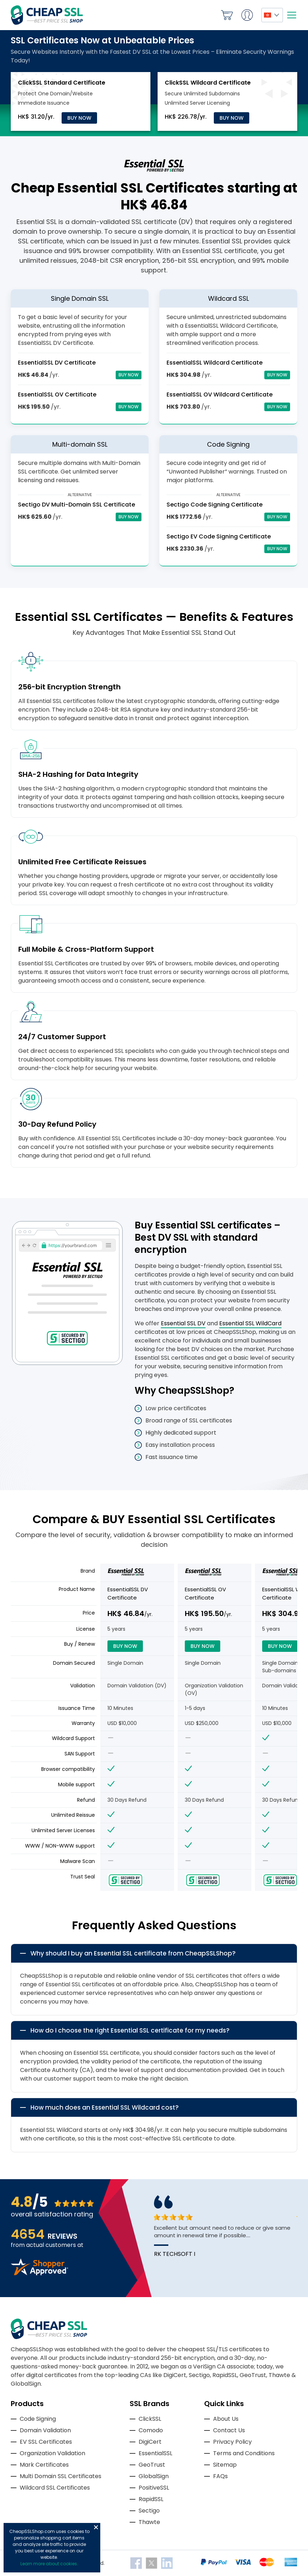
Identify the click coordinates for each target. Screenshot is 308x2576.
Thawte (149, 2522)
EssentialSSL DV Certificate (57, 362)
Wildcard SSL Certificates (55, 2488)
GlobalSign (154, 2476)
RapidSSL (151, 2499)
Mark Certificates (44, 2465)
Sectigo (149, 2510)
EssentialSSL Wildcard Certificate (215, 362)
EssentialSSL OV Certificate (57, 394)
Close (96, 2527)
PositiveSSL (154, 2488)
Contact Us (229, 2430)
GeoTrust (152, 2465)
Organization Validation (52, 2453)
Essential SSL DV (183, 1323)
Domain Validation (45, 2430)
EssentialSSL (155, 2453)
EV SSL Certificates (46, 2442)
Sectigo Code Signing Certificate (215, 504)
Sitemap (225, 2465)
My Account (247, 15)
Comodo (151, 2430)
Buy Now (79, 118)
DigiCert (150, 2442)
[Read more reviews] (39, 2273)
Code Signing (38, 2419)
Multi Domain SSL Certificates (60, 2476)
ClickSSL (150, 2419)
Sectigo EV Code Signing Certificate (219, 536)
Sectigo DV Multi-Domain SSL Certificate (76, 504)
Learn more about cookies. (49, 2564)
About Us (226, 2419)
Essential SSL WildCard (250, 1323)
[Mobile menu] (291, 15)
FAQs (220, 2476)
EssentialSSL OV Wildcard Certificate (220, 394)
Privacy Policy (232, 2442)
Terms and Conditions (244, 2453)
